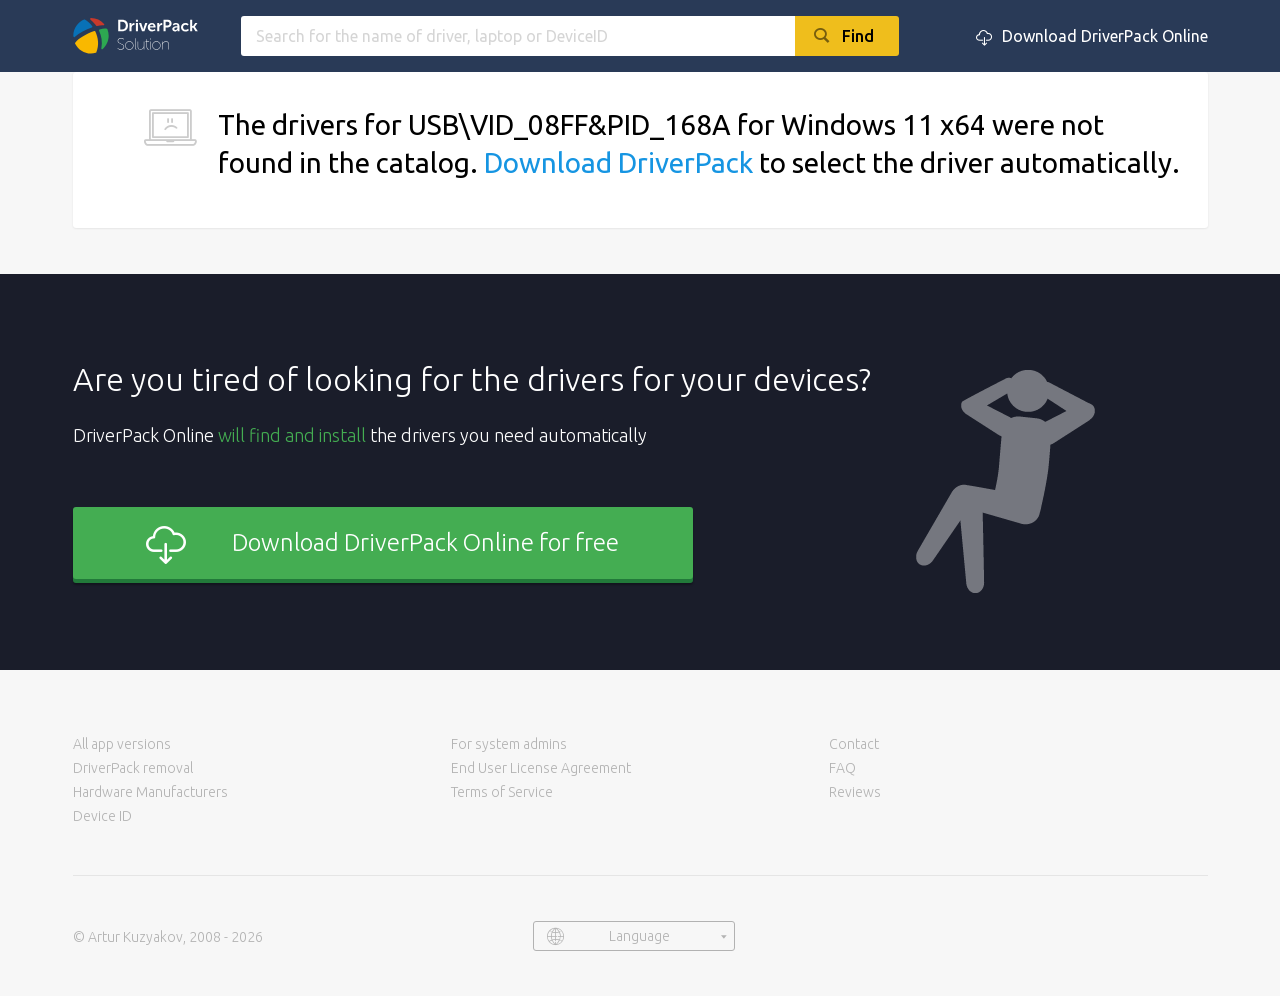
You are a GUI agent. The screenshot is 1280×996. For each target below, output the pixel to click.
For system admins (509, 744)
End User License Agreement (541, 768)
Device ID (102, 816)
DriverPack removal (133, 768)
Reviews (855, 792)
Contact (854, 744)
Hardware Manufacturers (150, 792)
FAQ (842, 768)
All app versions (122, 744)
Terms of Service (502, 792)
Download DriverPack (618, 162)
